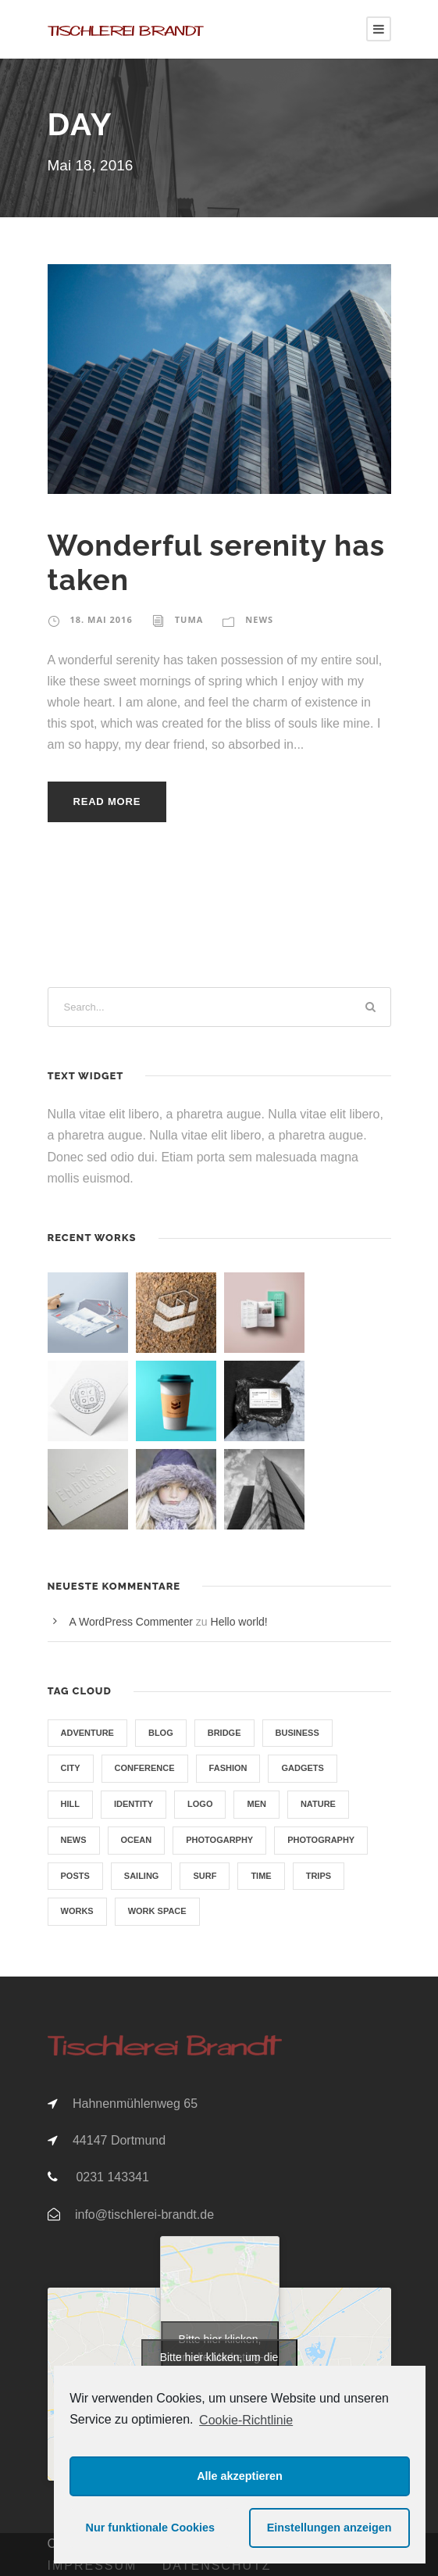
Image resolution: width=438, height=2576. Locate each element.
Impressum (92, 2565)
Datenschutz (217, 2565)
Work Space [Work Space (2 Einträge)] (157, 1911)
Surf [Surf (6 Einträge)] (204, 1875)
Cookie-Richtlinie (246, 2420)
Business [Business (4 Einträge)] (297, 1732)
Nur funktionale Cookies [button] (150, 2527)
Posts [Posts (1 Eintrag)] (75, 1875)
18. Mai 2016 (101, 619)
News (259, 619)
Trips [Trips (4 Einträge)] (318, 1875)
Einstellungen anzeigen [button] (329, 2527)
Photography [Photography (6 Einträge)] (320, 1839)
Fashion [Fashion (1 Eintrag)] (228, 1768)
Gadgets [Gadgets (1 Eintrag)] (302, 1768)
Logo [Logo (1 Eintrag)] (199, 1804)
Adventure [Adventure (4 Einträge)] (87, 1732)
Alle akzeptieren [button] (240, 2476)
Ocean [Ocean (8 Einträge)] (136, 1839)
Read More (107, 801)
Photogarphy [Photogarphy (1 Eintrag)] (219, 1839)
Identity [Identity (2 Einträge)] (133, 1804)
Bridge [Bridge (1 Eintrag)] (224, 1732)
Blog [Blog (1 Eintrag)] (160, 1732)
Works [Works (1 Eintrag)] (77, 1911)
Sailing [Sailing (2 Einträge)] (141, 1875)
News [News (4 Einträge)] (74, 1839)
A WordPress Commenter (131, 1621)
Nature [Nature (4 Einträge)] (318, 1804)
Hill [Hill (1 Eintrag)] (70, 1804)
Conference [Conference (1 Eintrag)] (145, 1768)
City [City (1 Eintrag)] (70, 1768)
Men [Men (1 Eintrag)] (256, 1804)
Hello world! (239, 1621)
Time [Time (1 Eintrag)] (261, 1875)
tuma (189, 619)
